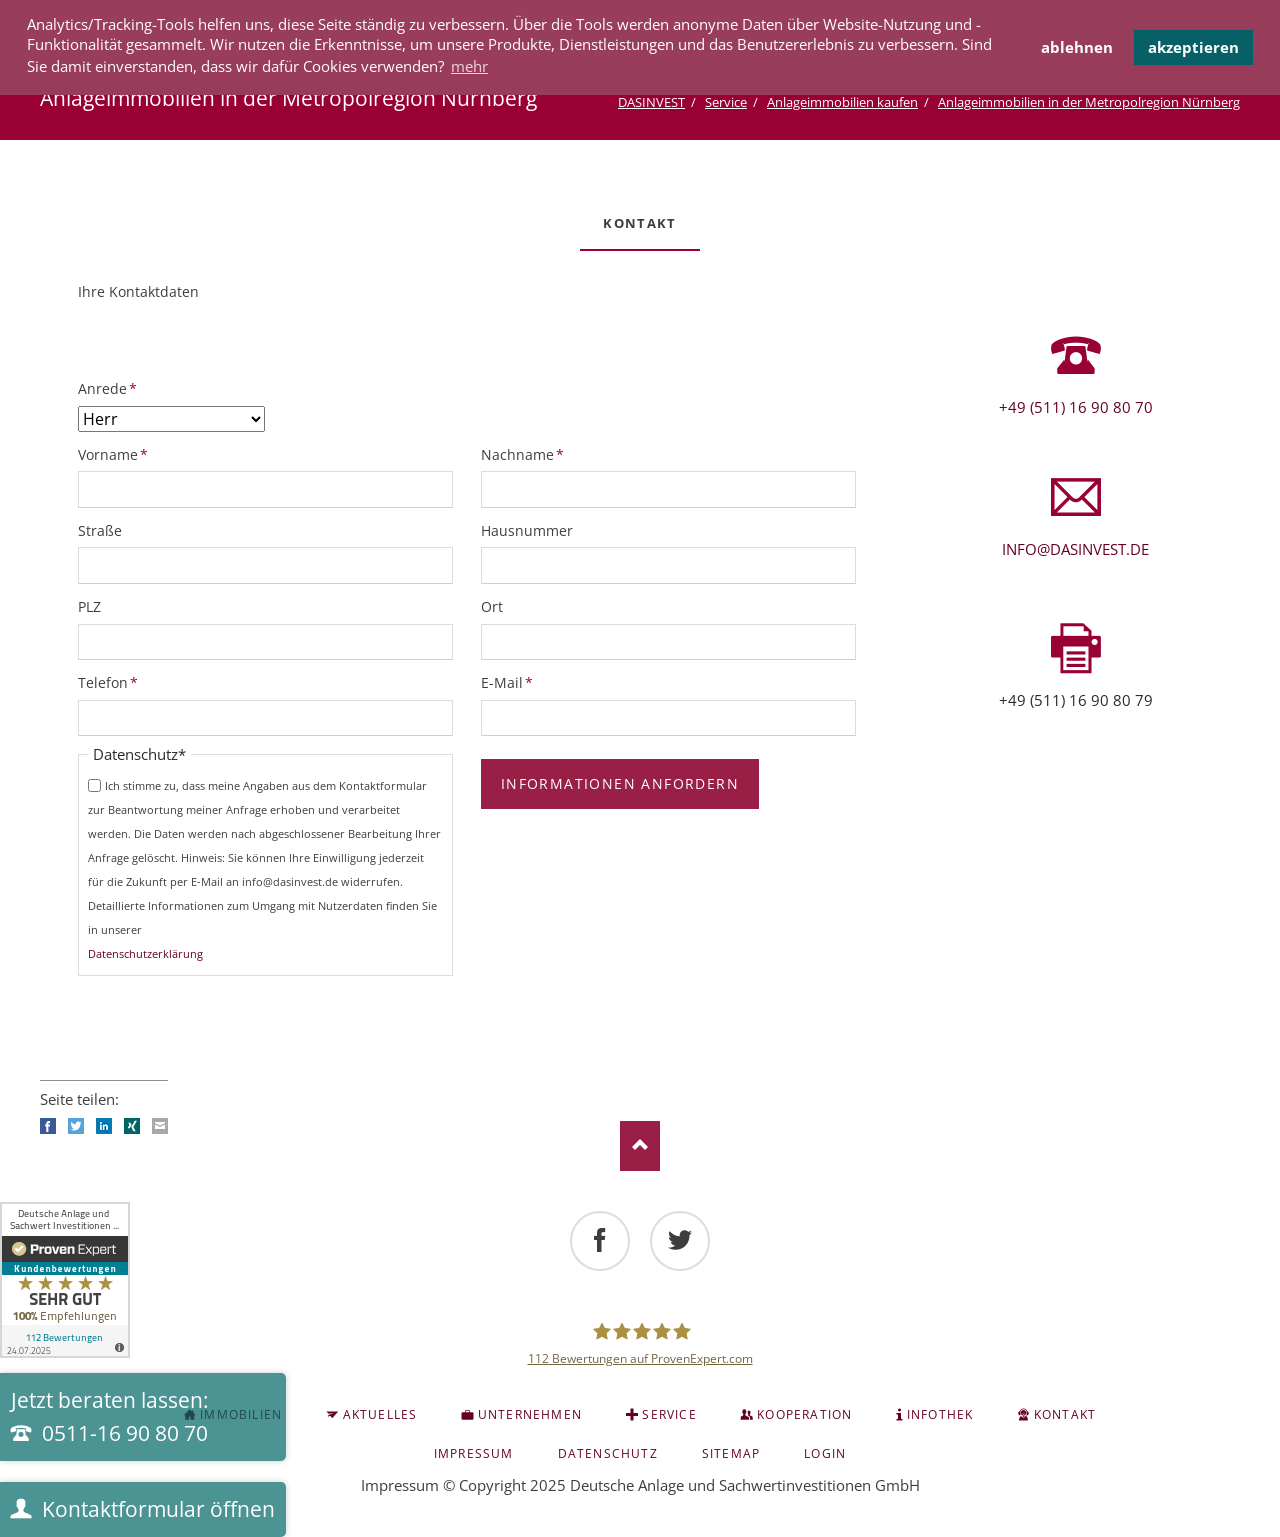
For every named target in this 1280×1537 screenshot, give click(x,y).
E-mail (160, 1126)
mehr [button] (469, 66)
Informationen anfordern (620, 783)
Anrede (111, 388)
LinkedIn (104, 1126)
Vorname (113, 454)
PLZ (89, 606)
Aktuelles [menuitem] (380, 1414)
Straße (100, 530)
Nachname (522, 454)
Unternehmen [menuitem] (530, 1414)
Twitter (76, 1126)
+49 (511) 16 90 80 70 (1076, 407)
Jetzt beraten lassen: (110, 1417)
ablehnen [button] (1077, 47)
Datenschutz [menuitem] (608, 1453)
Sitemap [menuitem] (731, 1453)
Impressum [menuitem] (474, 1453)
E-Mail (514, 682)
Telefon (111, 682)
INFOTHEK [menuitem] (940, 1414)
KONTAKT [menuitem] (1065, 1414)
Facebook (48, 1126)
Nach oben (640, 1146)
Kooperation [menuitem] (804, 1414)
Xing (132, 1126)
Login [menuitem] (825, 1453)
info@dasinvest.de (1075, 549)
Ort (492, 606)
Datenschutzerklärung (145, 953)
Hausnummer (527, 530)
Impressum (400, 1485)
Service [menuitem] (669, 1414)
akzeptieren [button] (1193, 47)
